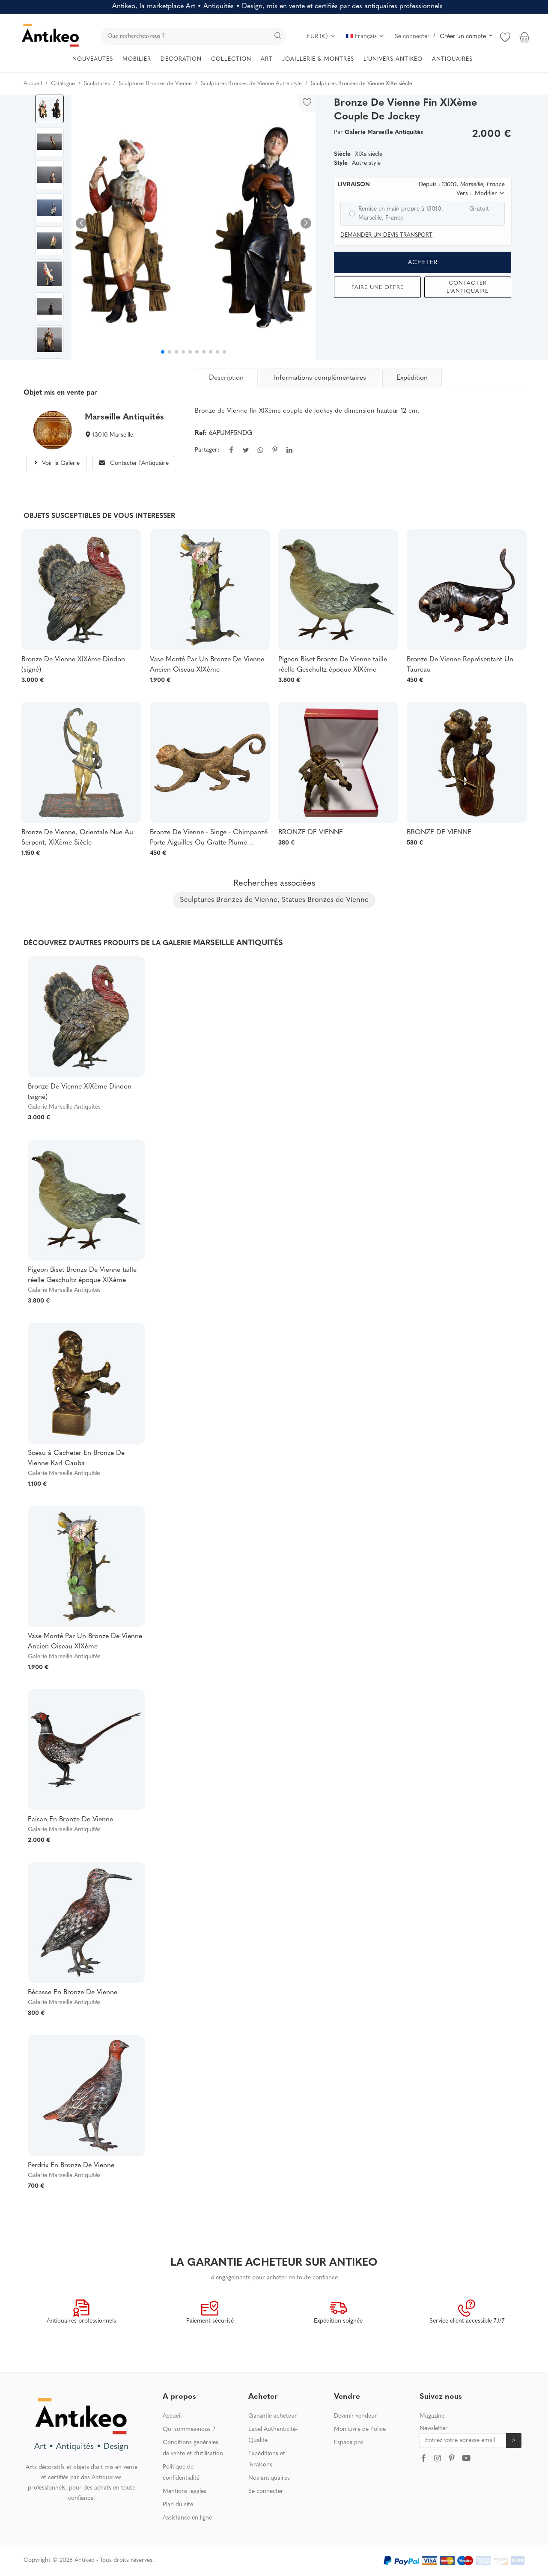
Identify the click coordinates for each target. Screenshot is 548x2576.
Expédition (412, 378)
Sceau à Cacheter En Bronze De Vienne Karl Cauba (76, 1458)
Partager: (207, 450)
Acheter (423, 262)
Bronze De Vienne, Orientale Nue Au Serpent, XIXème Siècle (77, 837)
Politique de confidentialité (181, 2472)
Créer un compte (464, 36)
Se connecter (412, 36)
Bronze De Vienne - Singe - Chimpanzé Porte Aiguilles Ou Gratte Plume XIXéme (209, 838)
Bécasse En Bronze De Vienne (72, 1992)
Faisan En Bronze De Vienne (70, 1819)
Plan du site (178, 2505)
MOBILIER (136, 59)
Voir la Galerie (56, 463)
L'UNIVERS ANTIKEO (393, 59)
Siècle (342, 154)
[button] (306, 223)
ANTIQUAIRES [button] (452, 59)
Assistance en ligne (187, 2518)
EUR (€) (321, 36)
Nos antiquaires (269, 2478)
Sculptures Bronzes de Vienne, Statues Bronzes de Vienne (274, 900)
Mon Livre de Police (360, 2429)
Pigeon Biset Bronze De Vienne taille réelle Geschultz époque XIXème (332, 664)
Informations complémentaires (320, 378)
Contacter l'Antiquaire (467, 287)
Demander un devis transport (386, 235)
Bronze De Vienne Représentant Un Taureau (460, 664)
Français (365, 36)
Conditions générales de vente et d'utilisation (193, 2448)
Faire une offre (377, 287)
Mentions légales (184, 2491)
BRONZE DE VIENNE (310, 832)
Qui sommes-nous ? (189, 2429)
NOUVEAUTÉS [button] (92, 59)
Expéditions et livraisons (266, 2459)
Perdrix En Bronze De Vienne (71, 2165)
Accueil (172, 2416)
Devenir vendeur (355, 2416)
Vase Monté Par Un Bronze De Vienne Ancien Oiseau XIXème (207, 664)
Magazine (432, 2416)
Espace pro (348, 2442)
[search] (193, 36)
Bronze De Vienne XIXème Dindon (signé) (73, 664)
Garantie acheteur (272, 2416)
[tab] (227, 378)
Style (341, 163)
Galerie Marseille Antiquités (64, 1107)
